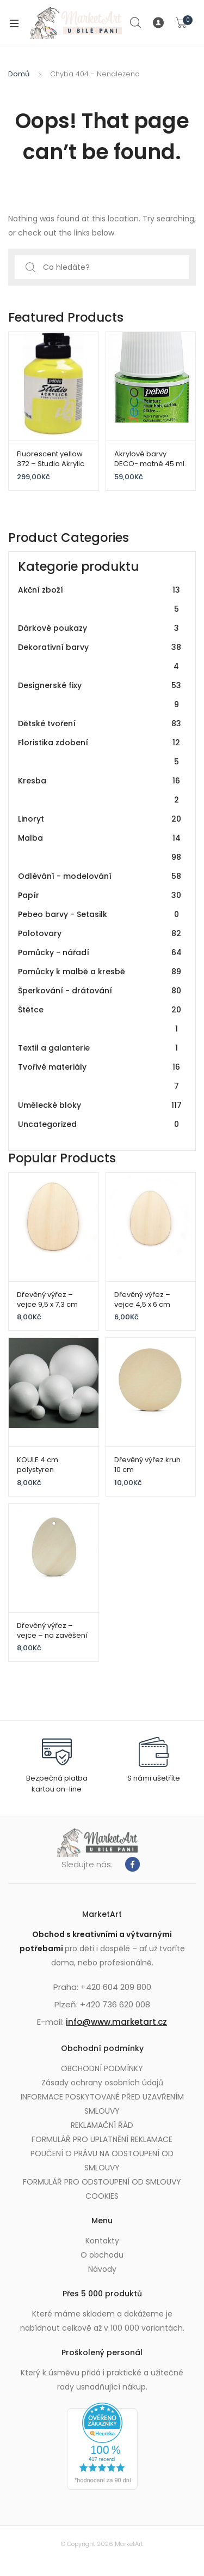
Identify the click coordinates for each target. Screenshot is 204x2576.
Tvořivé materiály (100, 1077)
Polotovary (100, 933)
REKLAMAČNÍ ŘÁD (102, 2125)
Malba (100, 848)
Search (136, 22)
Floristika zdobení (100, 752)
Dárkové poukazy (100, 628)
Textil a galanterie (100, 1048)
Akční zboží (100, 600)
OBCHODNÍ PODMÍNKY (102, 2068)
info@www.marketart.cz (116, 2022)
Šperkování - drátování (100, 990)
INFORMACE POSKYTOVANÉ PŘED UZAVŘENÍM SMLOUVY (102, 2103)
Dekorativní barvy (100, 657)
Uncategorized (100, 1124)
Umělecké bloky (100, 1105)
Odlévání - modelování (100, 876)
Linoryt (100, 819)
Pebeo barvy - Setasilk (100, 914)
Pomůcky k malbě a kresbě (100, 971)
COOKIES (102, 2196)
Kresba (100, 790)
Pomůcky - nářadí (100, 952)
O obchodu (102, 2254)
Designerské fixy (100, 695)
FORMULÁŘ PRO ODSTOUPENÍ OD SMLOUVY (102, 2181)
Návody (102, 2269)
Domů (18, 74)
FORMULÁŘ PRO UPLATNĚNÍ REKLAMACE (102, 2139)
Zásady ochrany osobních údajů (102, 2082)
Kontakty (102, 2240)
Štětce (100, 1019)
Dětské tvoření (100, 723)
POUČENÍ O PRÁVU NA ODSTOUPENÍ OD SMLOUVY (102, 2160)
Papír (100, 895)
